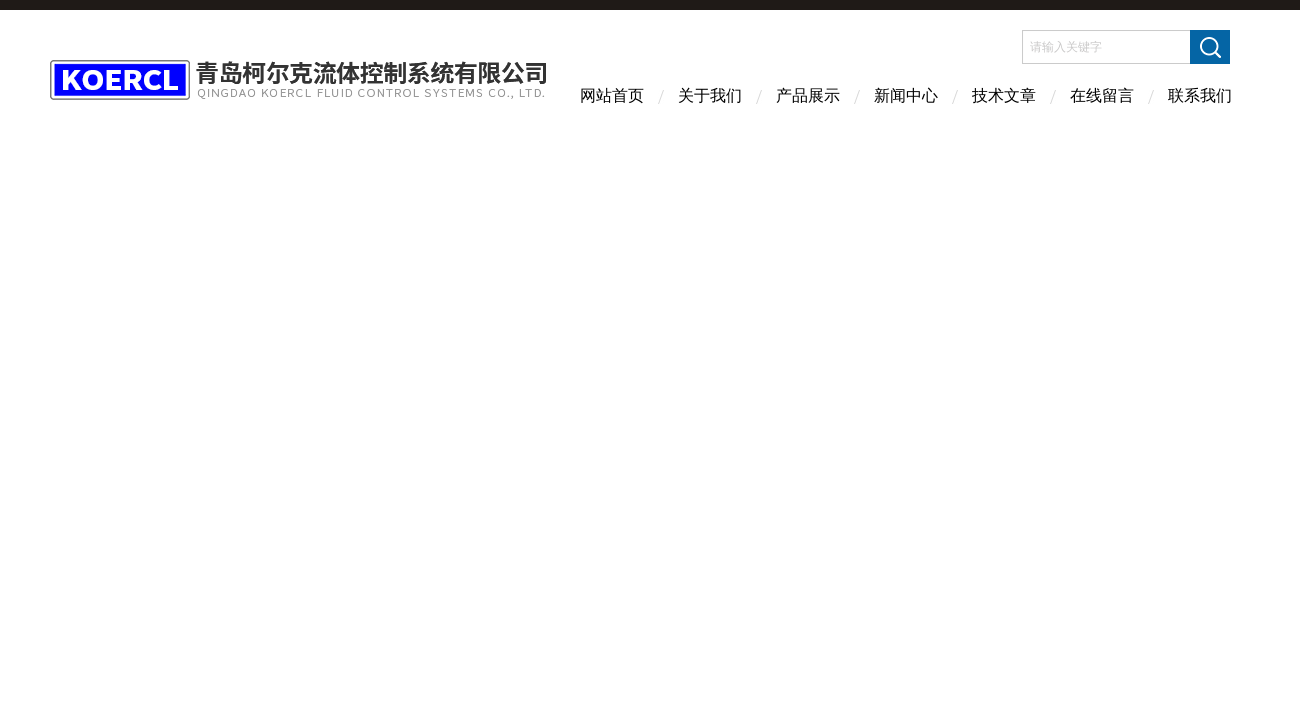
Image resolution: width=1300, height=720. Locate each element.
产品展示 (808, 95)
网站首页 (612, 95)
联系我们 (1200, 95)
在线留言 (1102, 95)
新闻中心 (906, 95)
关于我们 (710, 95)
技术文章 (1004, 95)
